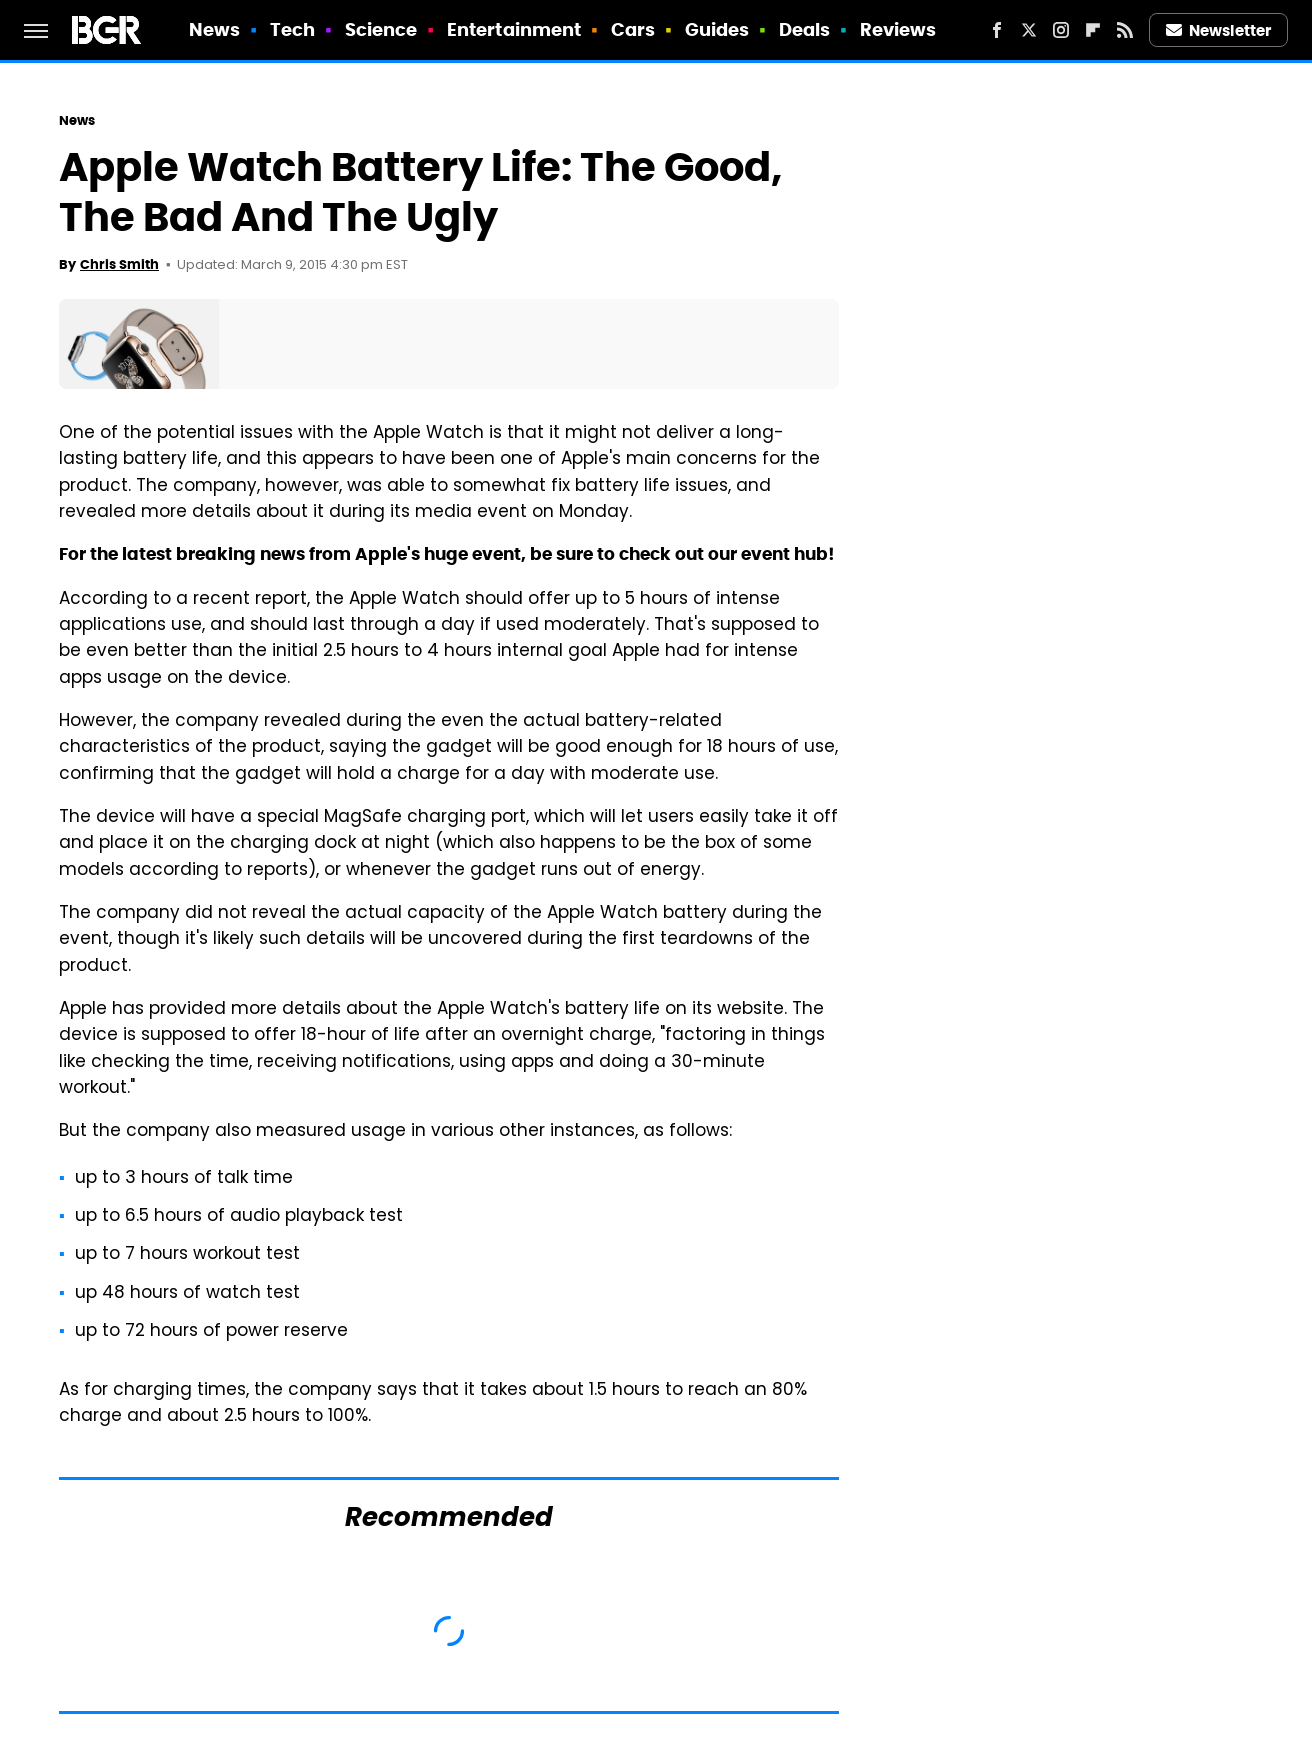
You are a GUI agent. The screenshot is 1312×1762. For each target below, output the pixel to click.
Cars (633, 29)
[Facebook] (997, 30)
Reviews (898, 29)
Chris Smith (119, 264)
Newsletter (1219, 30)
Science (381, 29)
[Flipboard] (1093, 30)
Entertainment (514, 29)
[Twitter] (1029, 30)
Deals (805, 29)
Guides (717, 29)
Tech (292, 29)
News (214, 29)
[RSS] (1125, 30)
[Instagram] (1061, 30)
